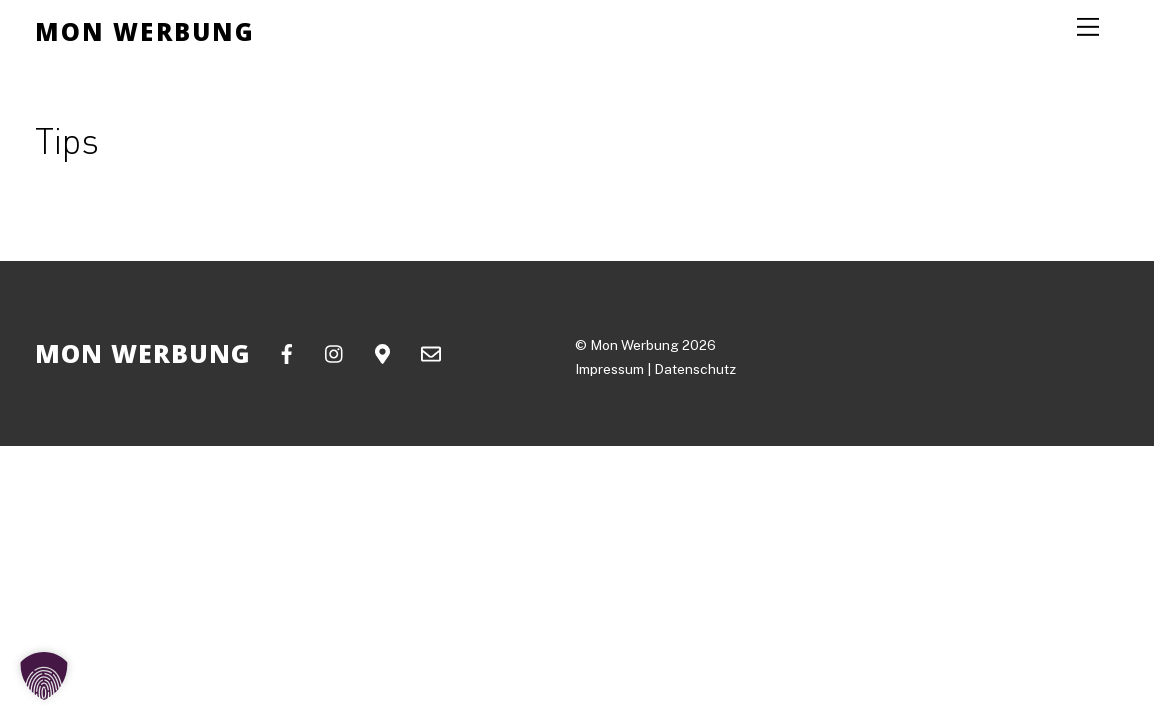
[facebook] (287, 351)
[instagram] (335, 351)
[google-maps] (383, 351)
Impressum (609, 369)
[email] (431, 351)
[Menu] (1088, 27)
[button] (44, 676)
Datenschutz (695, 369)
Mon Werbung (634, 345)
